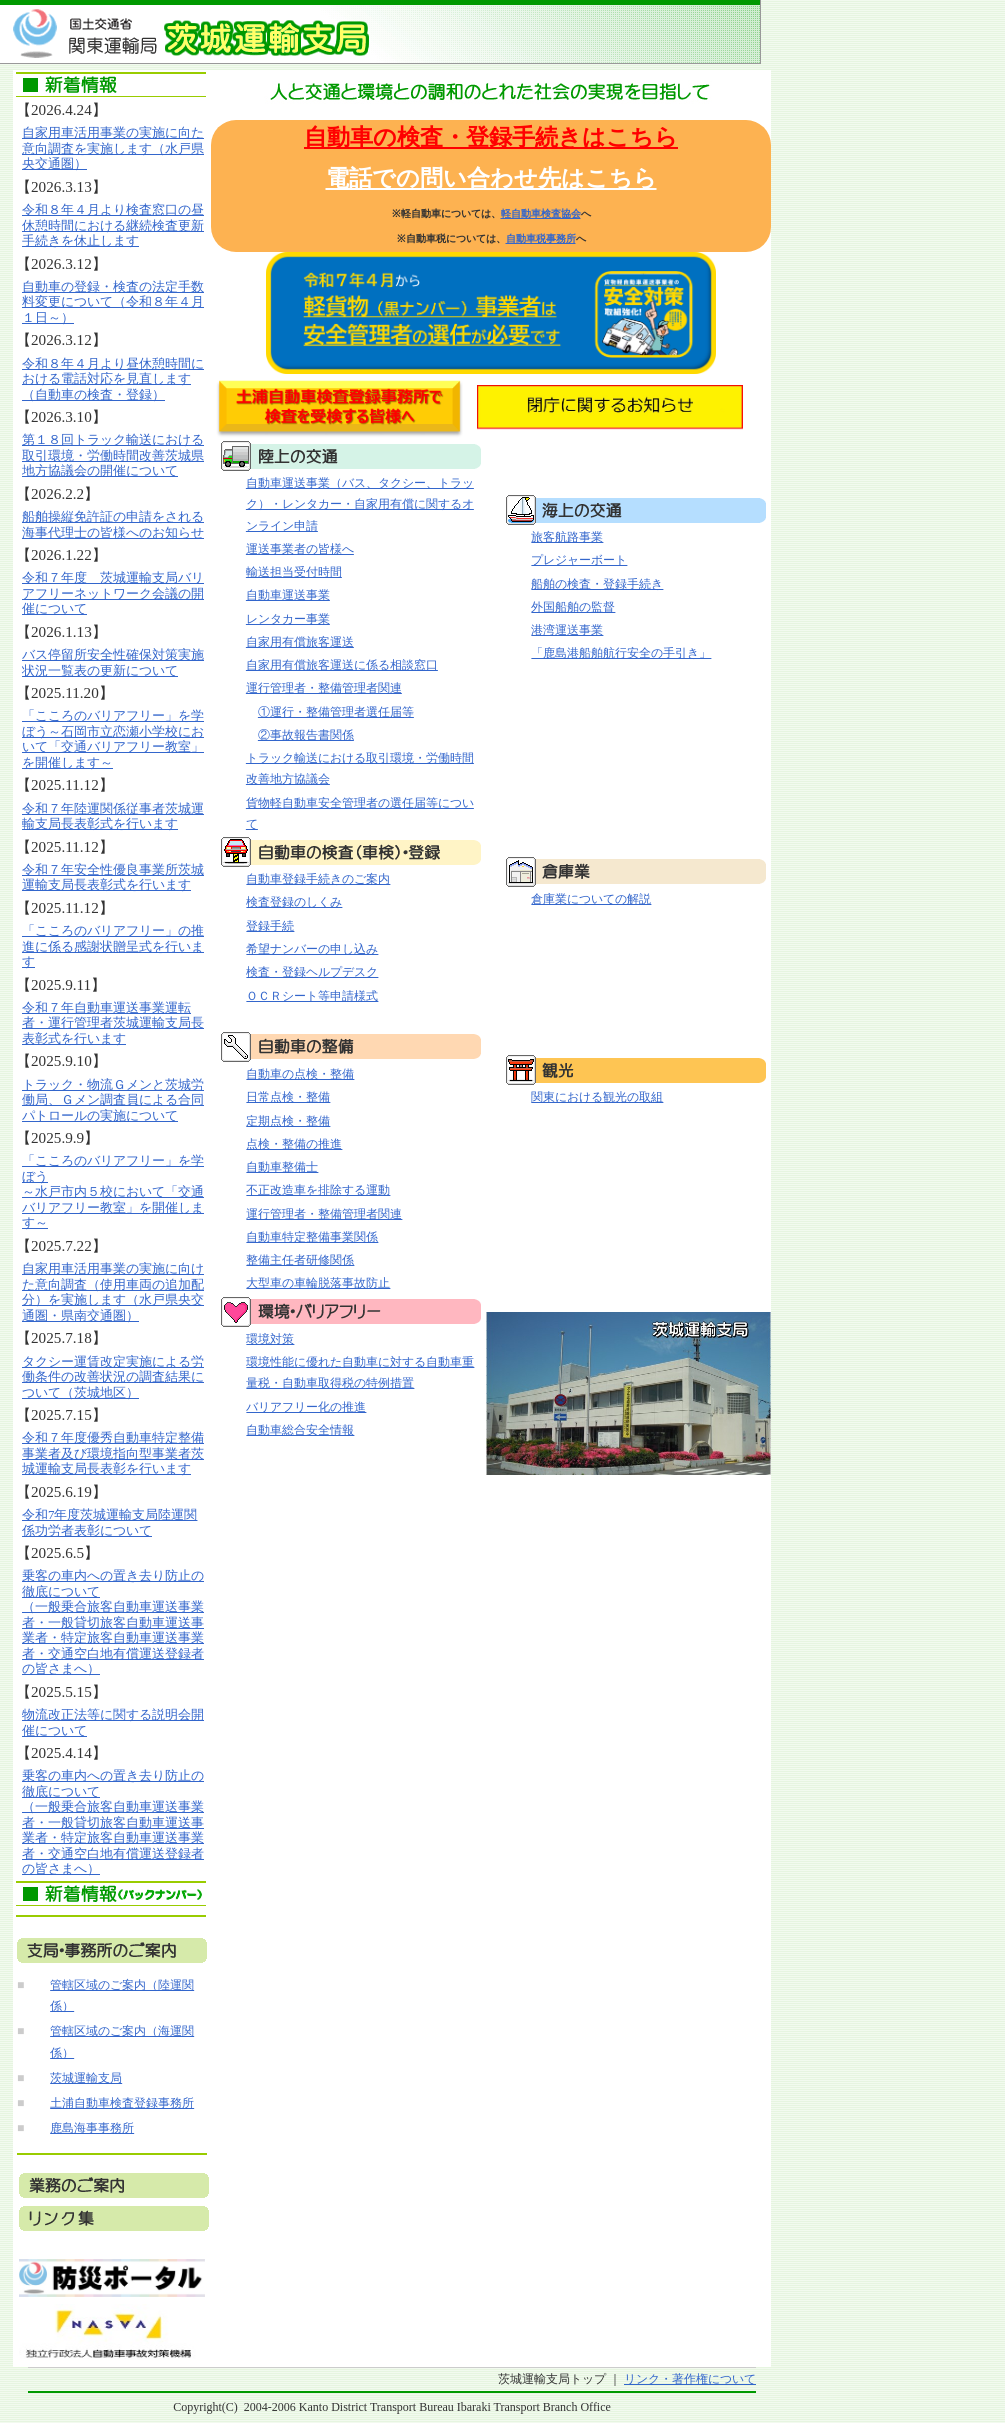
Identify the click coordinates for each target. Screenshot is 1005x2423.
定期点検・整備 (288, 1121)
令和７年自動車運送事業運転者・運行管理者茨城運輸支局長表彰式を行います (113, 1023)
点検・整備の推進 (294, 1144)
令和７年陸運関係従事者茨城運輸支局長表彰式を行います (113, 816)
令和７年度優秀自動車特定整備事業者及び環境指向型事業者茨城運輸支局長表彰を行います (113, 1453)
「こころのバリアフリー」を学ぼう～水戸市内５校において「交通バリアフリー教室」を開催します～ (113, 1191)
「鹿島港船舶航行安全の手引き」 (621, 653)
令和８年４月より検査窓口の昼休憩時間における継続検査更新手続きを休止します (113, 225)
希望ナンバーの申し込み (312, 949)
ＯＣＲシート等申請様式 (312, 996)
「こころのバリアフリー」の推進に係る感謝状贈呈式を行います (113, 946)
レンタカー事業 (288, 619)
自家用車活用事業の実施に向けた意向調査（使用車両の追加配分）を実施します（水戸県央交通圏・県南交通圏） (113, 1292)
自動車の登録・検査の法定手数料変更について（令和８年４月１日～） (113, 302)
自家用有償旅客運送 (300, 642)
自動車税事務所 (541, 238)
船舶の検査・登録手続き (597, 584)
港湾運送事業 (567, 630)
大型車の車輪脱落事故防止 (318, 1283)
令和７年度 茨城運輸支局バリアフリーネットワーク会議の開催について (113, 593)
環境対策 (270, 1339)
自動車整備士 (282, 1167)
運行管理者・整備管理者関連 (324, 688)
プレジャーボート (579, 560)
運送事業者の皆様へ (300, 549)
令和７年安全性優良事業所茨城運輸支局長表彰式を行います (113, 877)
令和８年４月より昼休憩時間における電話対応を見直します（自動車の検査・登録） (113, 379)
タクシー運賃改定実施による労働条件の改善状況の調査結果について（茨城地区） (113, 1377)
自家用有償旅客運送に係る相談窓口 (342, 665)
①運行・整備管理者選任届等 (336, 712)
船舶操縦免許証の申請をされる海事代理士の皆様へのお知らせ (113, 524)
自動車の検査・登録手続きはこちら (491, 137)
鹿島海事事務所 (92, 2128)
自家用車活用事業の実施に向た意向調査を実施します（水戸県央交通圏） (113, 148)
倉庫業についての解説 (591, 899)
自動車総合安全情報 (300, 1430)
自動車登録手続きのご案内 (318, 879)
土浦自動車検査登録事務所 (122, 2103)
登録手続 (270, 926)
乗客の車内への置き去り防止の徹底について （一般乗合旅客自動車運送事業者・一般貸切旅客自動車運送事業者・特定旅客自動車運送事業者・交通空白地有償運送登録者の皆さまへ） (113, 1622)
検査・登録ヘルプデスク (312, 972)
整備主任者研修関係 (300, 1260)
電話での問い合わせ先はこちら (491, 178)
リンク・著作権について (690, 2379)
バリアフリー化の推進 (306, 1407)
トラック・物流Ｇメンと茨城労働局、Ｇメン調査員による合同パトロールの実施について (113, 1100)
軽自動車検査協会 (541, 213)
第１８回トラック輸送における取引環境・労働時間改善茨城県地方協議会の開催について (113, 455)
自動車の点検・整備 (300, 1074)
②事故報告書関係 (306, 735)
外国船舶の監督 (573, 607)
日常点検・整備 (288, 1097)
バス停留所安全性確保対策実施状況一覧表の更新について (113, 662)
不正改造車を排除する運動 (318, 1190)
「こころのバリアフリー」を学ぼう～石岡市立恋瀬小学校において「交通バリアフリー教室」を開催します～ (113, 739)
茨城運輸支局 (86, 2078)
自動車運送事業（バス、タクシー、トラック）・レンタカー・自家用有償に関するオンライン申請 (360, 504)
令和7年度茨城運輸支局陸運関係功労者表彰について (109, 1522)
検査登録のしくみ (294, 902)
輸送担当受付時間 (294, 572)
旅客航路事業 (567, 537)
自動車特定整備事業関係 (312, 1237)
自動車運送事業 (288, 595)
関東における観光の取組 (597, 1097)
